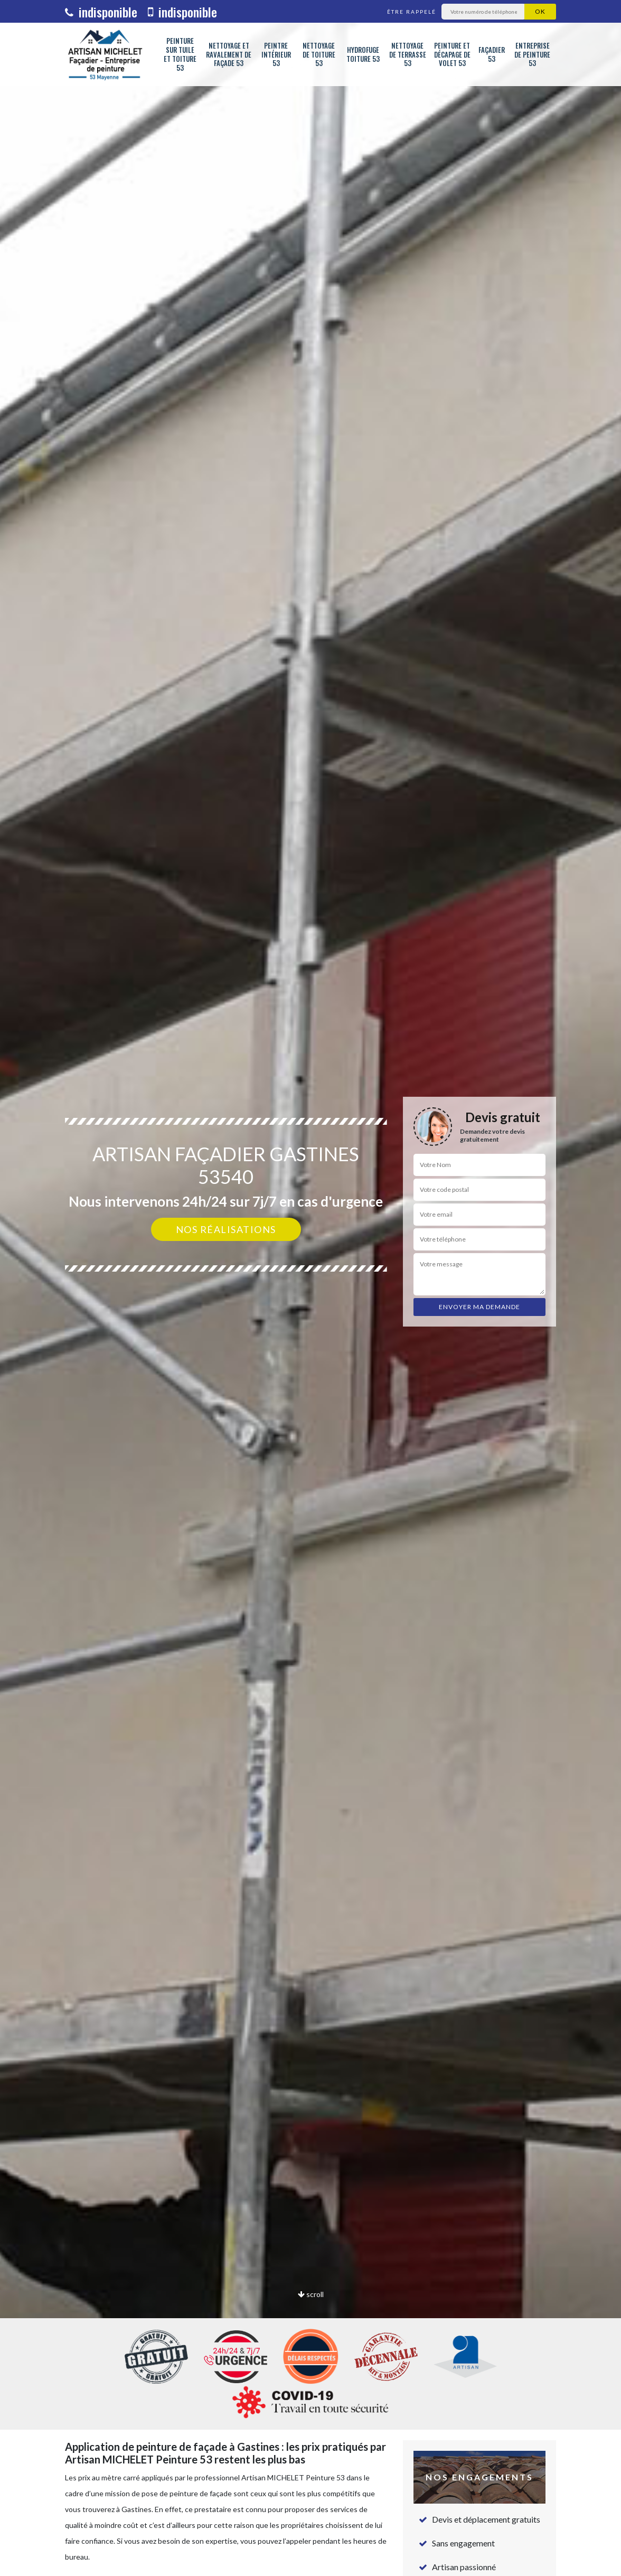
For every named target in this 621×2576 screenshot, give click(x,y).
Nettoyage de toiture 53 (319, 54)
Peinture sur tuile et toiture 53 (180, 54)
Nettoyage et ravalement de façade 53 (228, 54)
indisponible (101, 11)
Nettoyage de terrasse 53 (407, 54)
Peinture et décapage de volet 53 (452, 54)
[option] (310, 1288)
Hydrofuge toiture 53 (363, 54)
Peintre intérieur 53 (276, 54)
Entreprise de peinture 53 (532, 54)
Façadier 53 (491, 54)
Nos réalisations (226, 1229)
